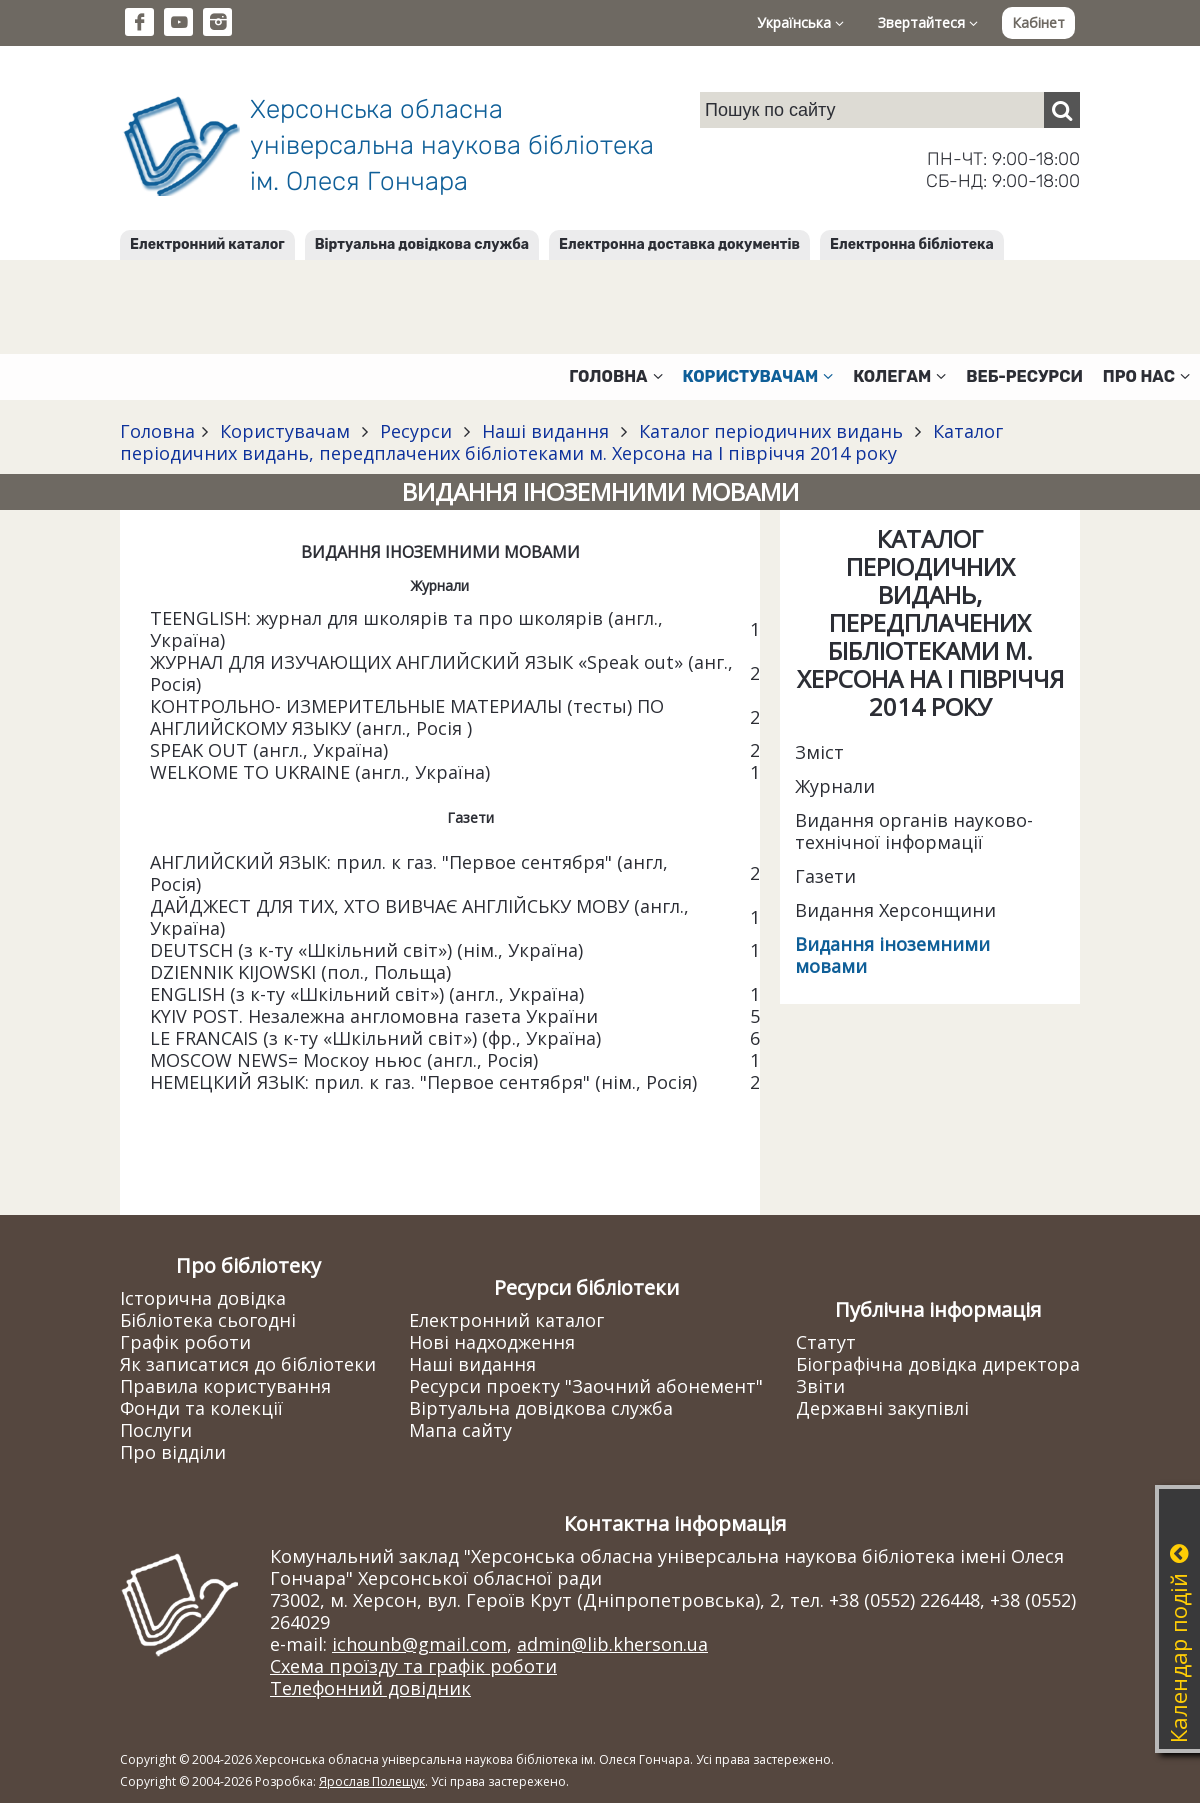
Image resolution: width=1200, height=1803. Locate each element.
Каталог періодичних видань (771, 431)
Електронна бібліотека (912, 244)
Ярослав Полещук (372, 1781)
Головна (157, 431)
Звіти (820, 1386)
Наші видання (545, 431)
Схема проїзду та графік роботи (413, 1666)
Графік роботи (185, 1342)
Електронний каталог (207, 244)
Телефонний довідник (370, 1688)
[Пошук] (1062, 110)
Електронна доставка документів (679, 244)
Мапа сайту (460, 1430)
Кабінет (1038, 22)
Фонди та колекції (201, 1408)
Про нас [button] (1146, 376)
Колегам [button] (899, 376)
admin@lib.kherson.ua (612, 1644)
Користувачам (285, 431)
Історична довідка (203, 1298)
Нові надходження (492, 1342)
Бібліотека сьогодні (208, 1320)
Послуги (156, 1430)
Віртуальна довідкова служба (422, 244)
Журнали (835, 786)
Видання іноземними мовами (892, 955)
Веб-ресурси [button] (1024, 376)
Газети (825, 876)
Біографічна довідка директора (938, 1364)
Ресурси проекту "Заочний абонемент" (586, 1386)
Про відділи (173, 1452)
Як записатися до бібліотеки (248, 1364)
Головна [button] (615, 376)
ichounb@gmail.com (419, 1644)
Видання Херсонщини (895, 910)
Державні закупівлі (882, 1408)
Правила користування (225, 1386)
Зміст (819, 752)
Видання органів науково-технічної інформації (914, 831)
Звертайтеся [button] (928, 22)
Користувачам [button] (758, 376)
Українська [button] (800, 22)
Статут (826, 1342)
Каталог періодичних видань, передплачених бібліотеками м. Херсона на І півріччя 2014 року (561, 442)
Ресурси (416, 431)
